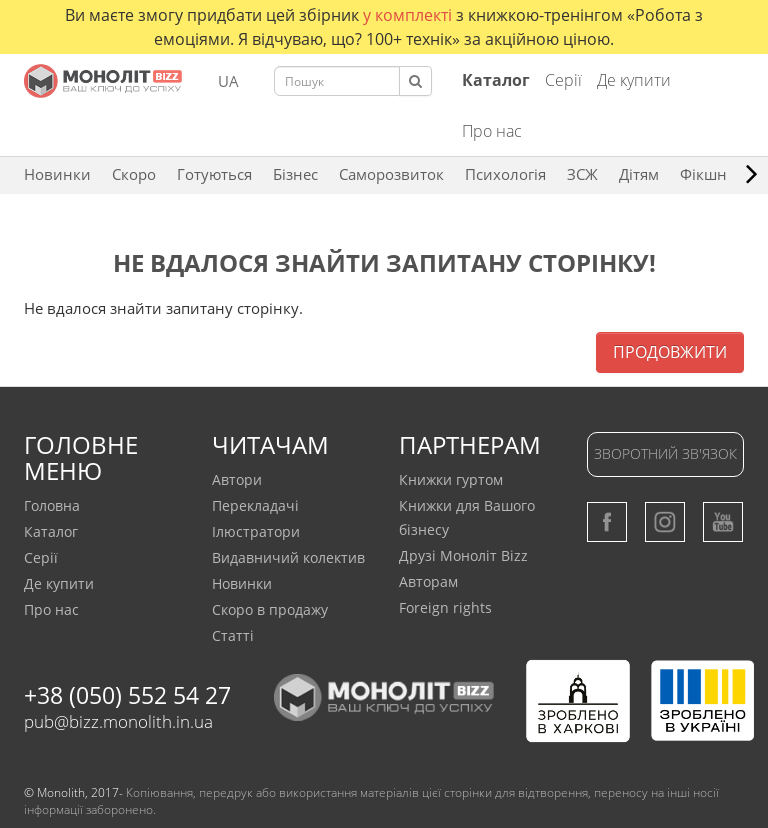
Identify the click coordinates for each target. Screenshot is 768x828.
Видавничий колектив (288, 557)
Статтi (233, 635)
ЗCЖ (582, 174)
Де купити (634, 80)
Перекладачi (255, 505)
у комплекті (409, 15)
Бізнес (295, 174)
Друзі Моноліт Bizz (463, 555)
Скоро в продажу (270, 609)
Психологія (505, 174)
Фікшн (703, 174)
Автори (237, 479)
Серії (563, 80)
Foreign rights (445, 607)
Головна (52, 505)
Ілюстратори (256, 531)
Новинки (57, 174)
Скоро (134, 174)
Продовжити (670, 352)
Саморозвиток (391, 174)
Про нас (492, 131)
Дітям (639, 174)
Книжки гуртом (451, 479)
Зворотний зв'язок (665, 453)
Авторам (428, 581)
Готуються (214, 174)
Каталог (51, 531)
